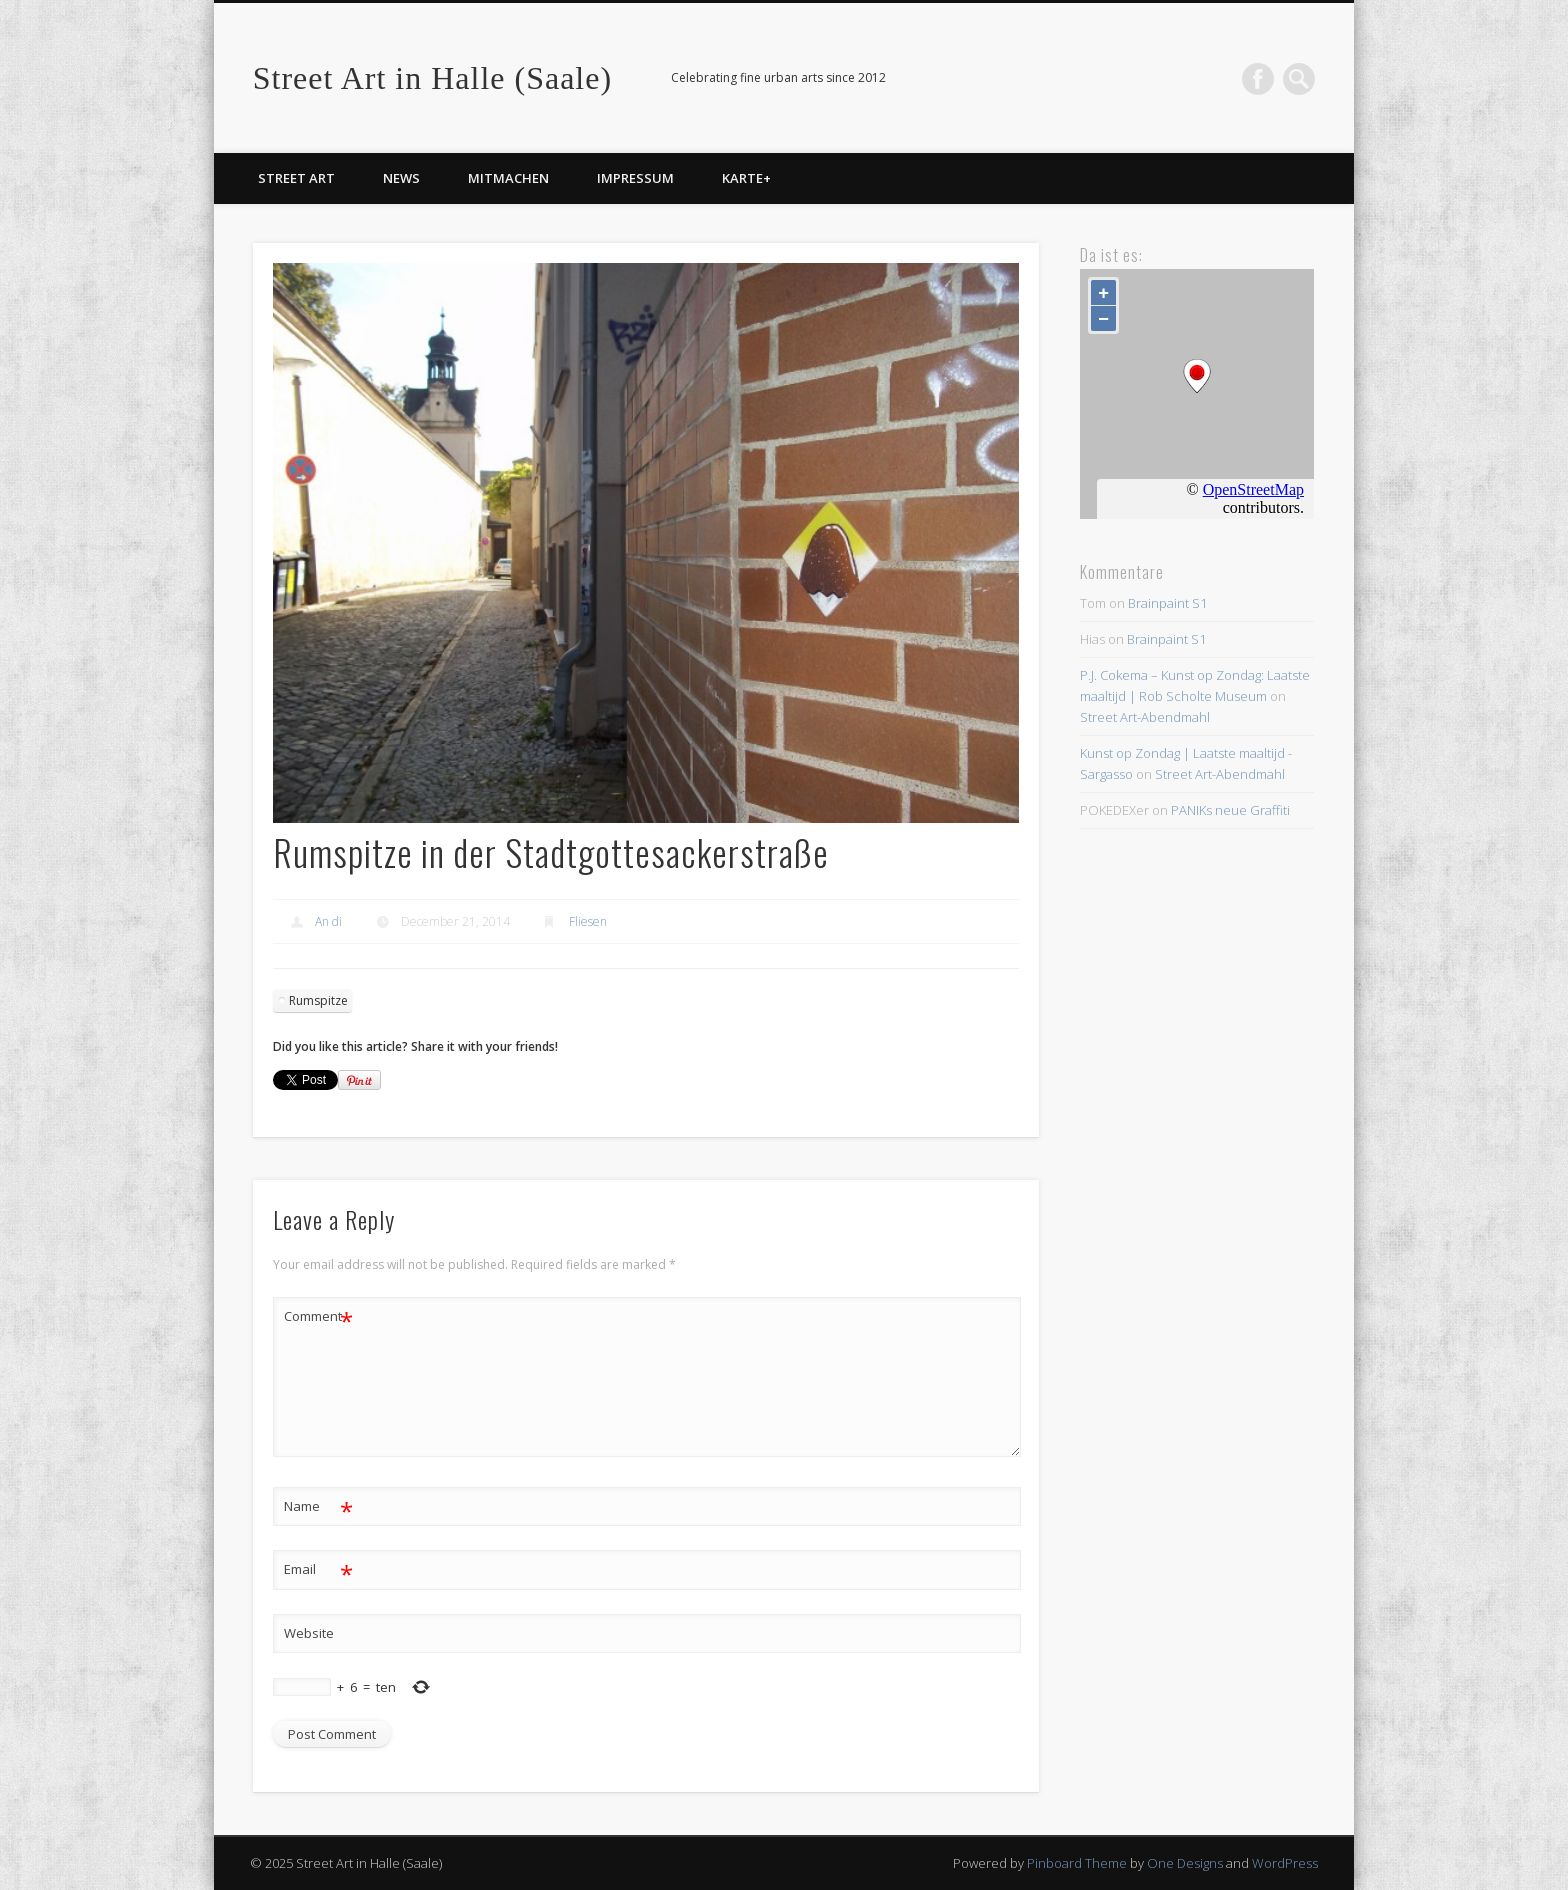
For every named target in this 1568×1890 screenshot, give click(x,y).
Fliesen (588, 921)
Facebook (1258, 79)
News (401, 178)
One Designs (1185, 1863)
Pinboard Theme (1077, 1863)
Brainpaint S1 (1167, 603)
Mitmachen (508, 178)
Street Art (296, 178)
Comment (318, 1316)
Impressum (635, 178)
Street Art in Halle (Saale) (432, 78)
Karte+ (746, 178)
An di (328, 921)
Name (318, 1506)
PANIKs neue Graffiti (1230, 810)
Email (318, 1569)
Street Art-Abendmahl (1145, 717)
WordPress (1285, 1863)
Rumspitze (318, 1000)
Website (309, 1633)
